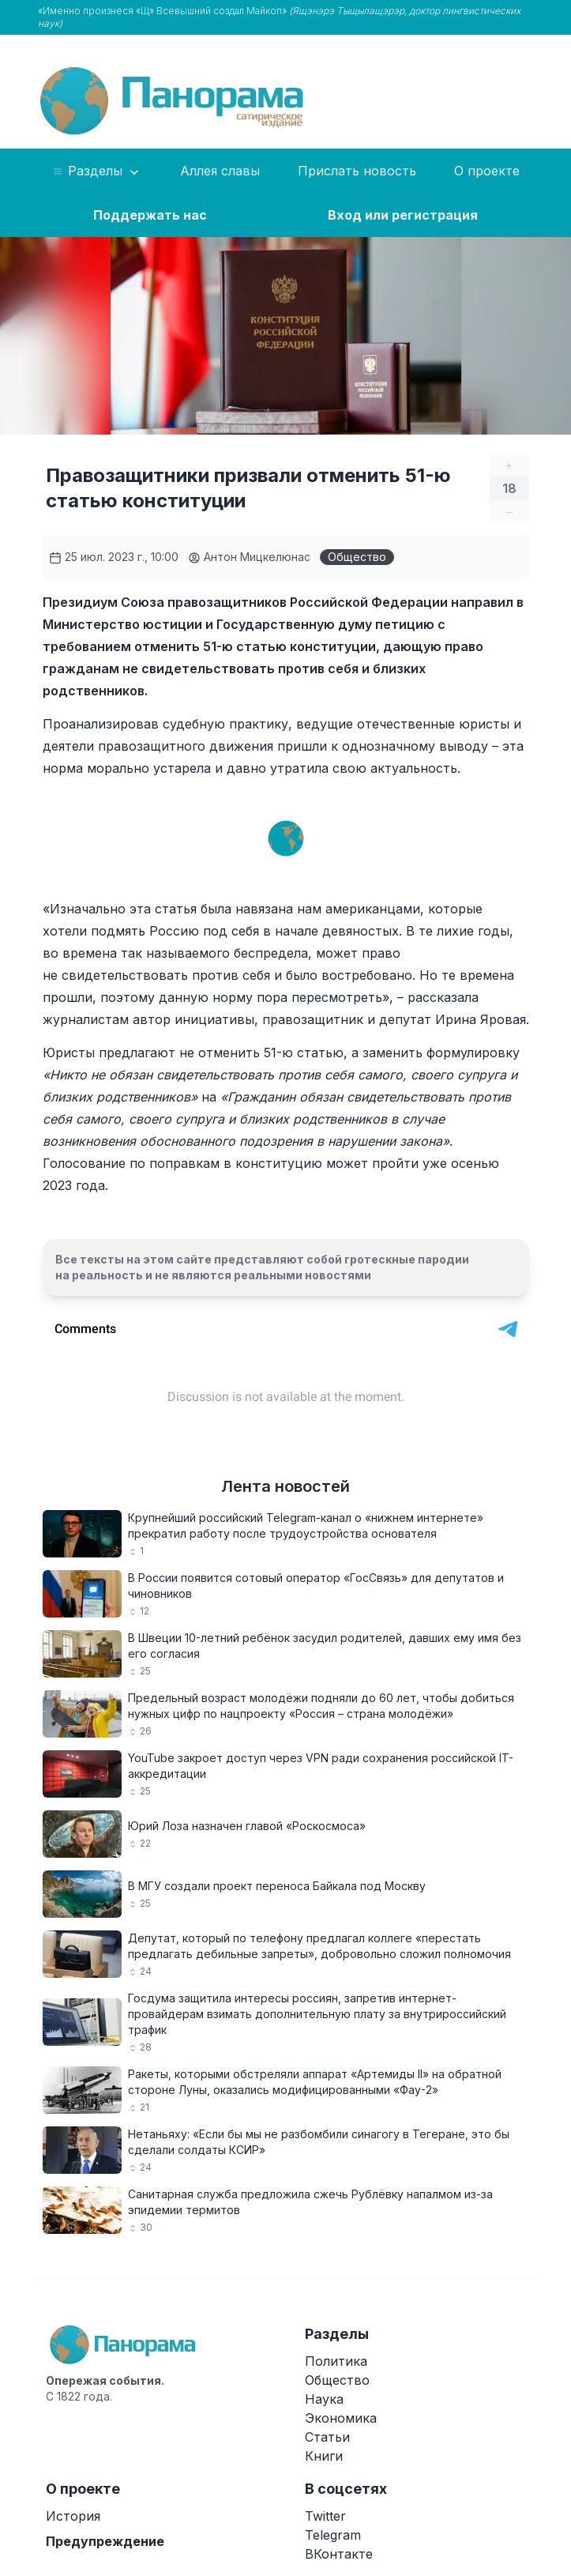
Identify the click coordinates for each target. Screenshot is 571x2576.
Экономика (341, 2418)
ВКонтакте (339, 2554)
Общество (357, 556)
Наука (324, 2399)
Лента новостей (285, 1486)
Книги (324, 2456)
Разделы (96, 171)
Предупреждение (105, 2541)
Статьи (327, 2437)
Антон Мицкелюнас (249, 556)
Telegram (333, 2535)
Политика (336, 2361)
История (73, 2516)
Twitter (325, 2516)
